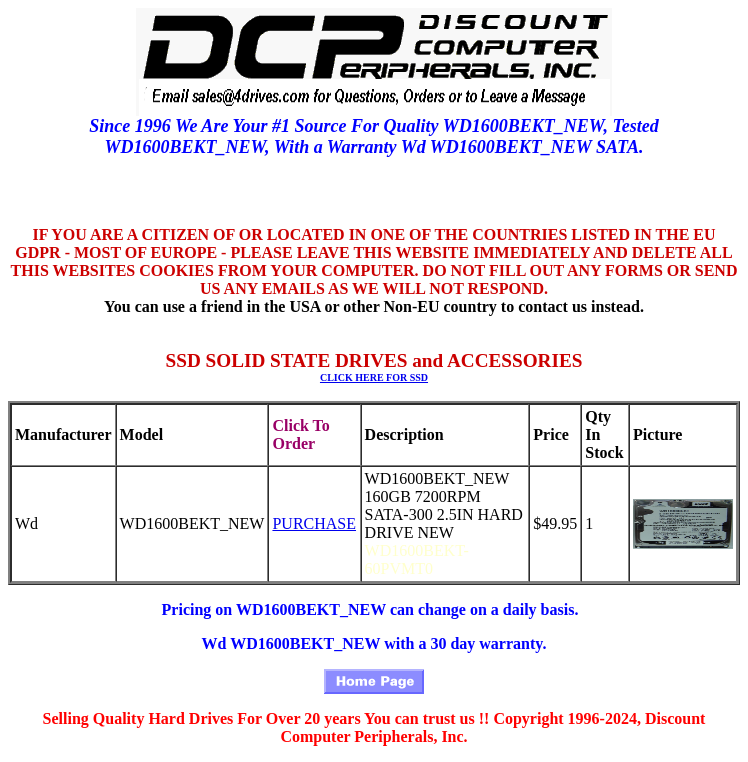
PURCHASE (314, 523)
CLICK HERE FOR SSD (374, 377)
